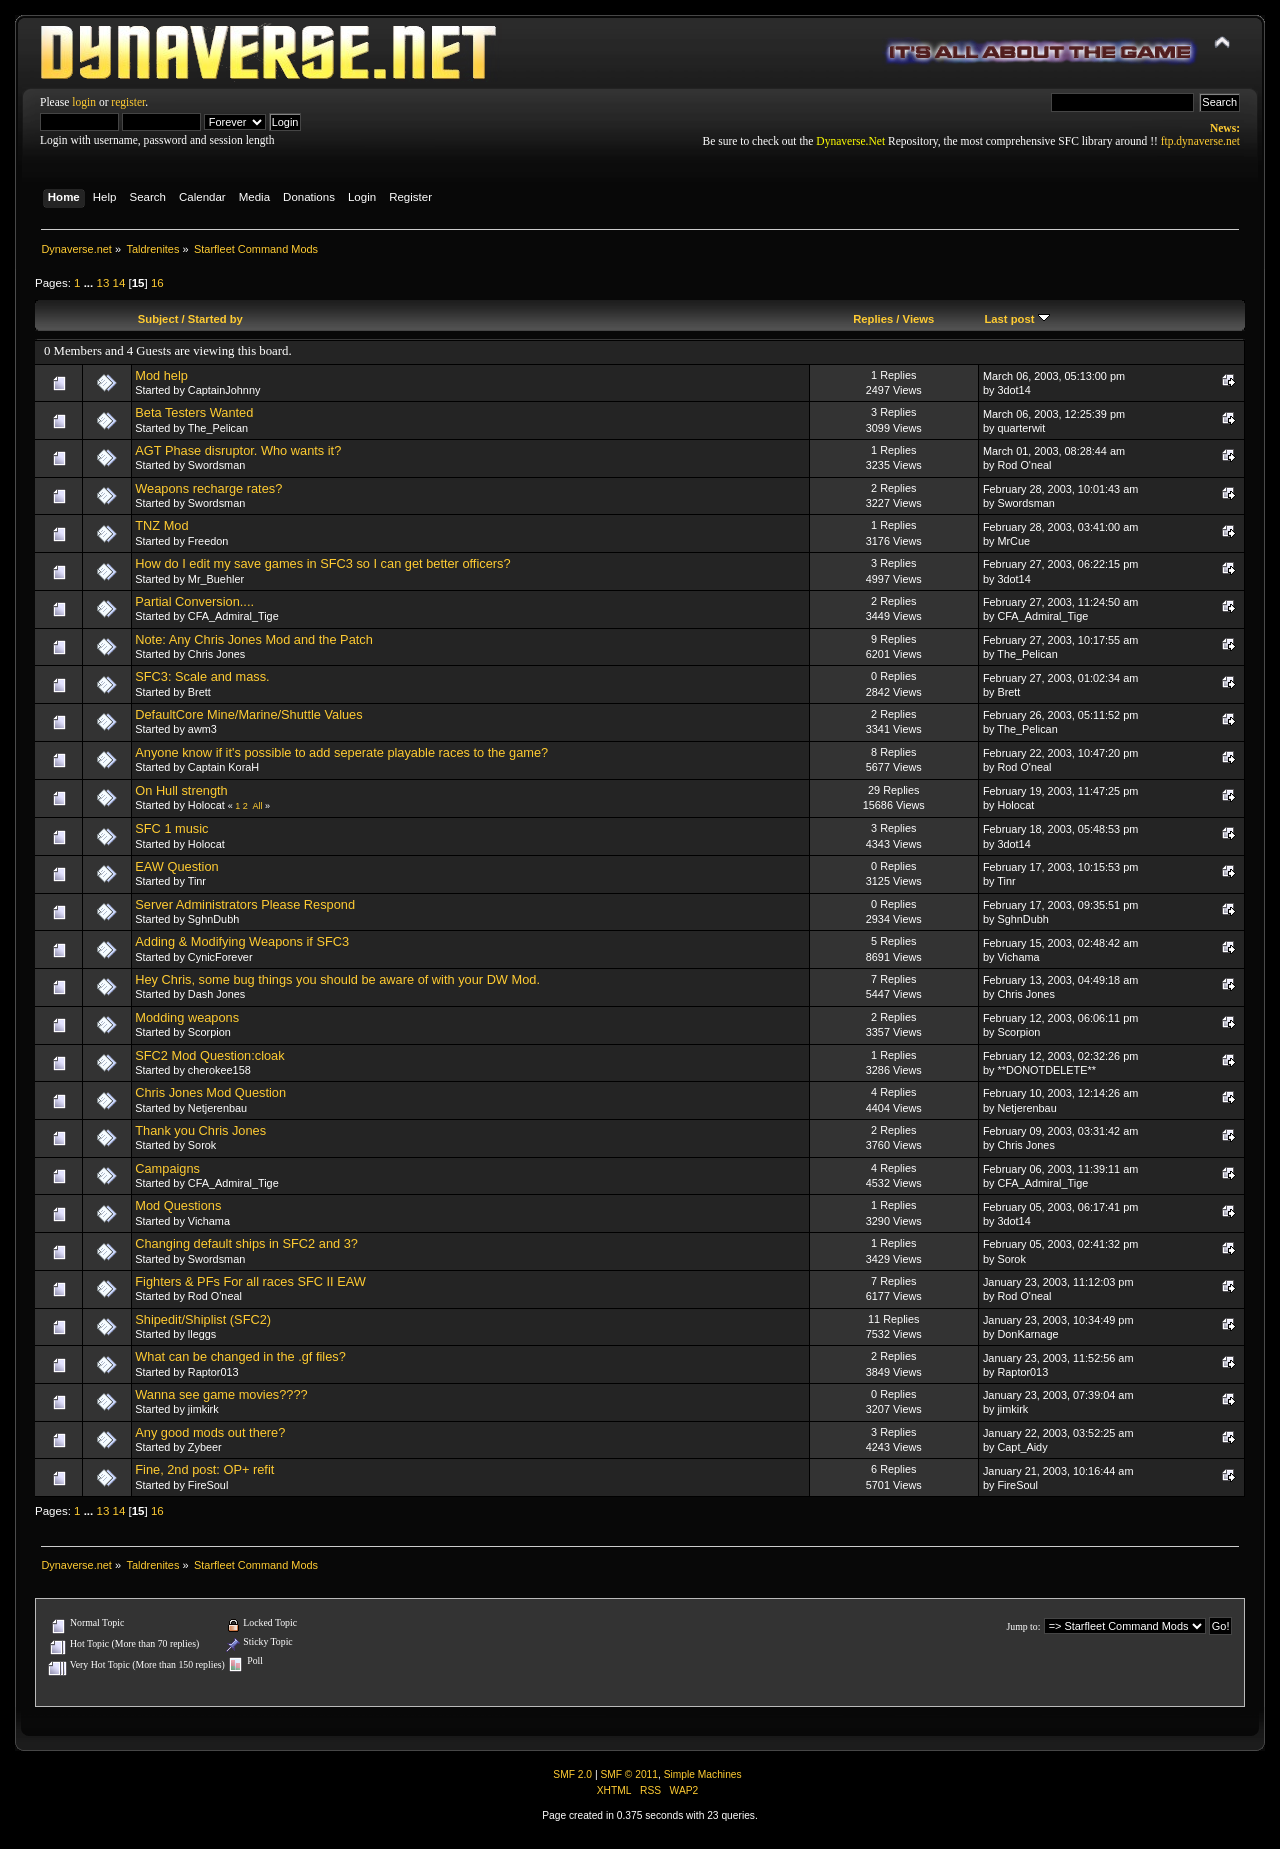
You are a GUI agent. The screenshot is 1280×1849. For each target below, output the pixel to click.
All (257, 806)
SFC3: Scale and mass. (202, 676)
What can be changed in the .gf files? (240, 1356)
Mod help (161, 375)
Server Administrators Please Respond (245, 904)
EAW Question (176, 866)
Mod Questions (178, 1205)
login (84, 102)
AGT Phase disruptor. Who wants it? (238, 450)
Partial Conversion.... (194, 601)
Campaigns (167, 1168)
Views (919, 319)
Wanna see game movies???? (221, 1394)
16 (157, 283)
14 (119, 283)
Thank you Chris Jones (200, 1130)
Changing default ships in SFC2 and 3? (246, 1243)
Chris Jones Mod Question (210, 1092)
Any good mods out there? (210, 1432)
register (128, 102)
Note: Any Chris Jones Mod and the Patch (254, 639)
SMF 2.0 (572, 1774)
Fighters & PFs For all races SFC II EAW (250, 1281)
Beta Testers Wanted (194, 412)
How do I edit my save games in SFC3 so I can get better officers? (322, 563)
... (90, 283)
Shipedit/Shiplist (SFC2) (203, 1319)
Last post (1016, 319)
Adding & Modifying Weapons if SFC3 (242, 941)
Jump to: (1023, 1626)
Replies (873, 319)
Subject (158, 319)
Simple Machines (703, 1774)
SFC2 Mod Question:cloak (209, 1055)
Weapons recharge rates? (208, 488)
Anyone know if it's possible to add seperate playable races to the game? (341, 752)
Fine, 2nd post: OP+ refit (204, 1469)
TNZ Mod (161, 525)
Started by (215, 319)
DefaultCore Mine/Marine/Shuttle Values (248, 714)
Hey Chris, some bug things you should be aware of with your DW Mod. (337, 979)
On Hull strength (181, 790)
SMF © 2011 (629, 1774)
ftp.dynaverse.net (1200, 141)
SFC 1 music (171, 828)
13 (102, 283)
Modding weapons (187, 1017)
